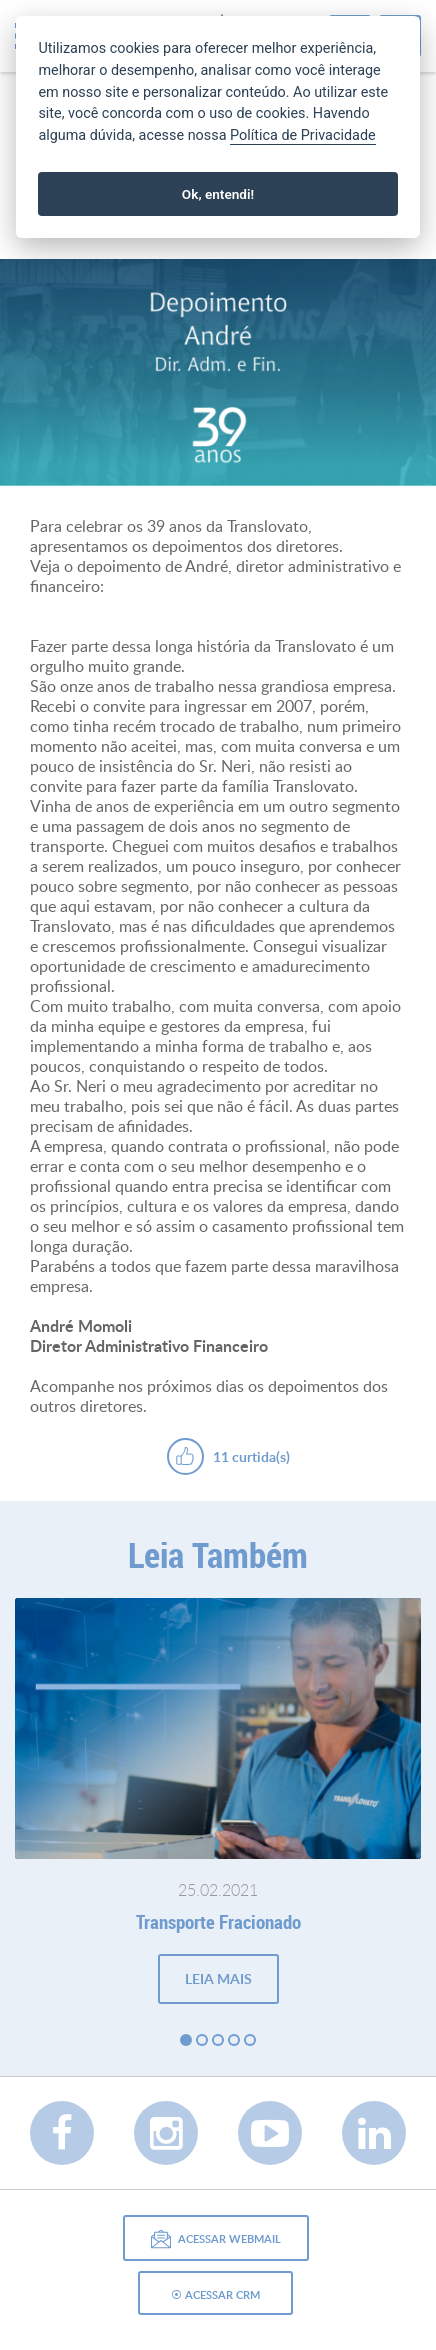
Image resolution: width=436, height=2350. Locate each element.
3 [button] (218, 2040)
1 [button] (186, 2040)
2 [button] (202, 2040)
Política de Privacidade (303, 135)
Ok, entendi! (218, 194)
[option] (218, 372)
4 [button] (234, 2040)
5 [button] (250, 2040)
